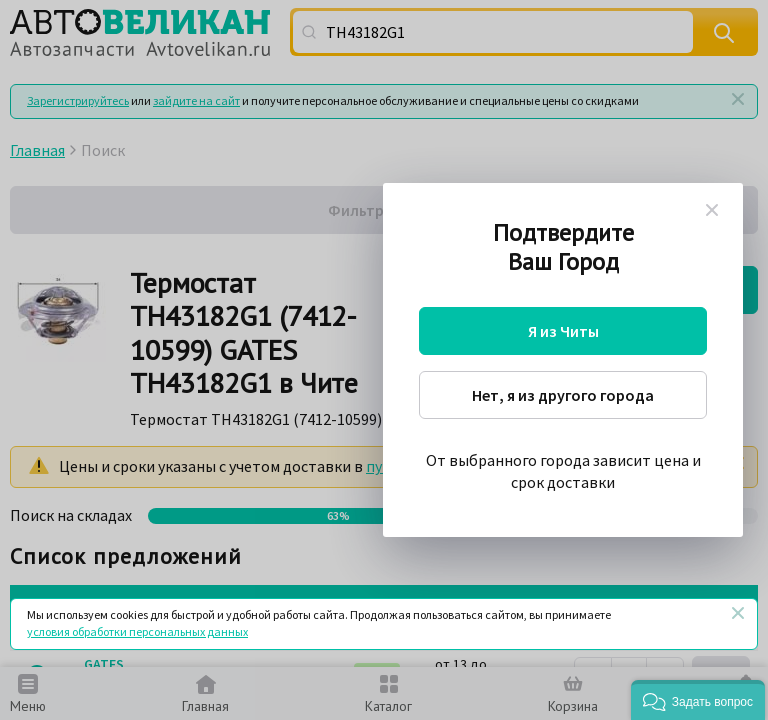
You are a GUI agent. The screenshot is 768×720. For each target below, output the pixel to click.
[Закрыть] (738, 613)
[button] (698, 700)
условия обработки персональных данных (137, 631)
